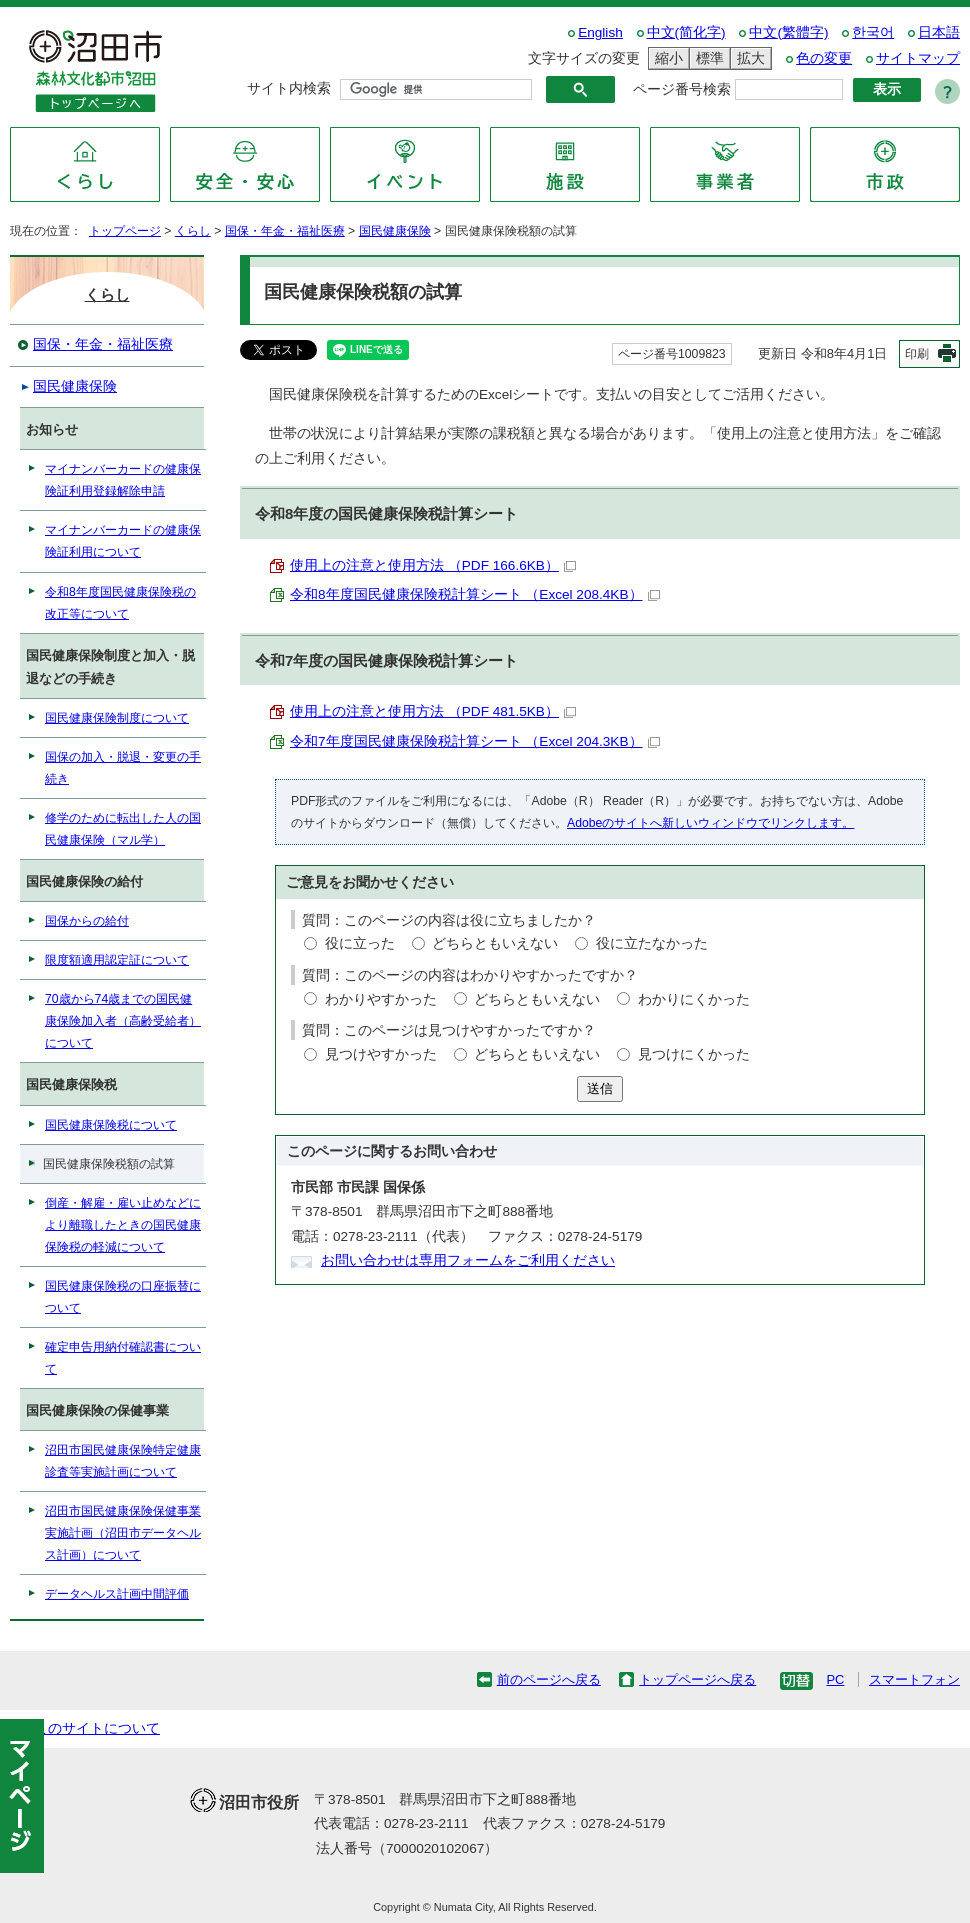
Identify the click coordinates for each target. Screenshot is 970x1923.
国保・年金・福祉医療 (285, 231)
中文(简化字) (686, 32)
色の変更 (824, 58)
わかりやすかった (381, 999)
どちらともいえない (495, 943)
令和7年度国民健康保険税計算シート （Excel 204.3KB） (475, 741)
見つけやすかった (381, 1054)
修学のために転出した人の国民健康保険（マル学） (123, 829)
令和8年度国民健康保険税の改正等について (120, 603)
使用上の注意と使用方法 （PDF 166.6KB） (433, 565)
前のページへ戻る (549, 1679)
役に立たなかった (652, 943)
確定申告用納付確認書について (123, 1358)
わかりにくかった (694, 999)
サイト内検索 (289, 88)
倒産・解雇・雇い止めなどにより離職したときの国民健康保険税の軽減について (123, 1225)
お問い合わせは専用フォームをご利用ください (468, 1260)
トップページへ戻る (697, 1679)
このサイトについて (97, 1728)
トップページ (125, 231)
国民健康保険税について (111, 1125)
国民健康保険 (395, 231)
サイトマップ (918, 58)
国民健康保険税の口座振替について (123, 1297)
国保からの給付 (87, 921)
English (600, 32)
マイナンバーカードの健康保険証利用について (123, 541)
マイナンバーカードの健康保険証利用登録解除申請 (123, 480)
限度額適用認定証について (117, 960)
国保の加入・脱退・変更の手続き (123, 768)
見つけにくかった (694, 1054)
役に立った (360, 943)
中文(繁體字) (788, 32)
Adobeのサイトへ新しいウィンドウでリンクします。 (710, 823)
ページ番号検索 (682, 89)
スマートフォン (914, 1679)
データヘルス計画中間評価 (117, 1594)
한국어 (873, 32)
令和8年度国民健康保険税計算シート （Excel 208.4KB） (475, 594)
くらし (193, 231)
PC (835, 1679)
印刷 (917, 354)
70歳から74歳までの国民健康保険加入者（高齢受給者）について (123, 1021)
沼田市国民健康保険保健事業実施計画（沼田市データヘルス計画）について (123, 1533)
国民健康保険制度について (117, 718)
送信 (600, 1088)
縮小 (666, 58)
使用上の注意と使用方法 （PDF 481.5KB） (433, 711)
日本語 (939, 32)
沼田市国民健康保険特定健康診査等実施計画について (123, 1461)
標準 (707, 58)
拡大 (748, 58)
